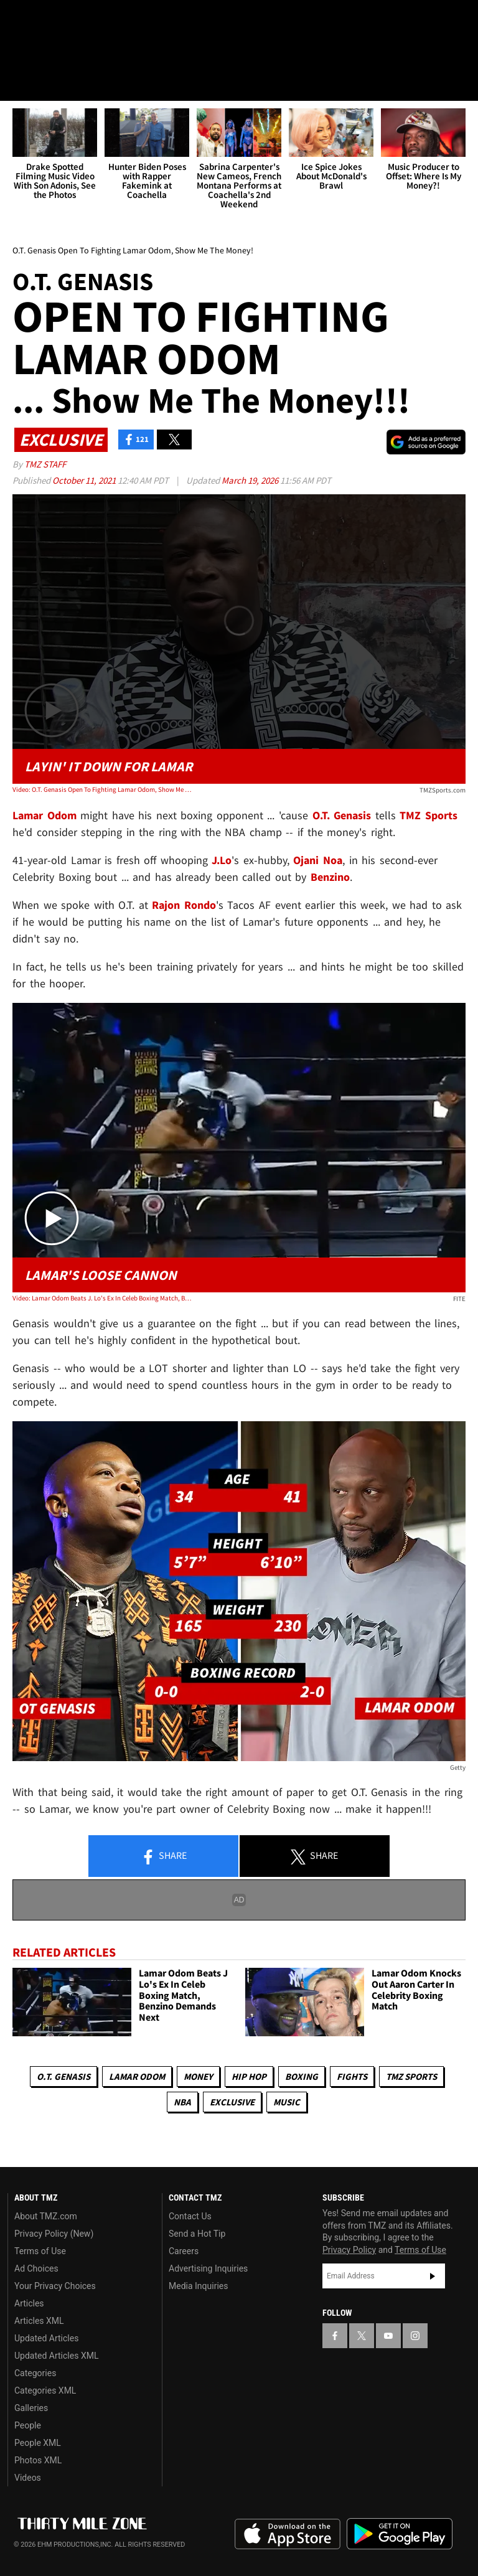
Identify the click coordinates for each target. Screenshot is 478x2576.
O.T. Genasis (63, 2076)
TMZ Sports (428, 815)
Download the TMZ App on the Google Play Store (399, 2534)
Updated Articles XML (56, 2356)
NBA (182, 2102)
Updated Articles (46, 2338)
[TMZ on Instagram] (110, 20)
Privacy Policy (349, 2250)
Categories (35, 2373)
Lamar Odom (137, 2076)
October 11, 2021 (85, 480)
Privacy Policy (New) (53, 2234)
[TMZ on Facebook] (20, 20)
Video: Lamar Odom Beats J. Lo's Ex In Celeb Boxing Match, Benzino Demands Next (103, 1298)
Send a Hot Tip (197, 2234)
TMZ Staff (45, 464)
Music (286, 2102)
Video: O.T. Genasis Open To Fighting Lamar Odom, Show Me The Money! (103, 790)
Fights (352, 2076)
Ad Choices (36, 2268)
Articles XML (39, 2321)
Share (164, 1857)
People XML (37, 2443)
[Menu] (17, 83)
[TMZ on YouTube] (388, 2335)
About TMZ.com (45, 2216)
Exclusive (232, 2102)
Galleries (31, 2408)
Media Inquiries (198, 2286)
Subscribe (432, 2276)
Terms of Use (40, 2251)
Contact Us (190, 2216)
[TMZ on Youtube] (80, 20)
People (27, 2425)
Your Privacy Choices (55, 2286)
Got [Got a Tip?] (41, 53)
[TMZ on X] (50, 20)
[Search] (460, 83)
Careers (184, 2251)
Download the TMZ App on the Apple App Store (287, 2534)
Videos (27, 2478)
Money (198, 2076)
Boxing (301, 2076)
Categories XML (45, 2390)
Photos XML (38, 2460)
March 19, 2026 (251, 480)
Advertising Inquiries (208, 2268)
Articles (29, 2303)
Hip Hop (249, 2076)
